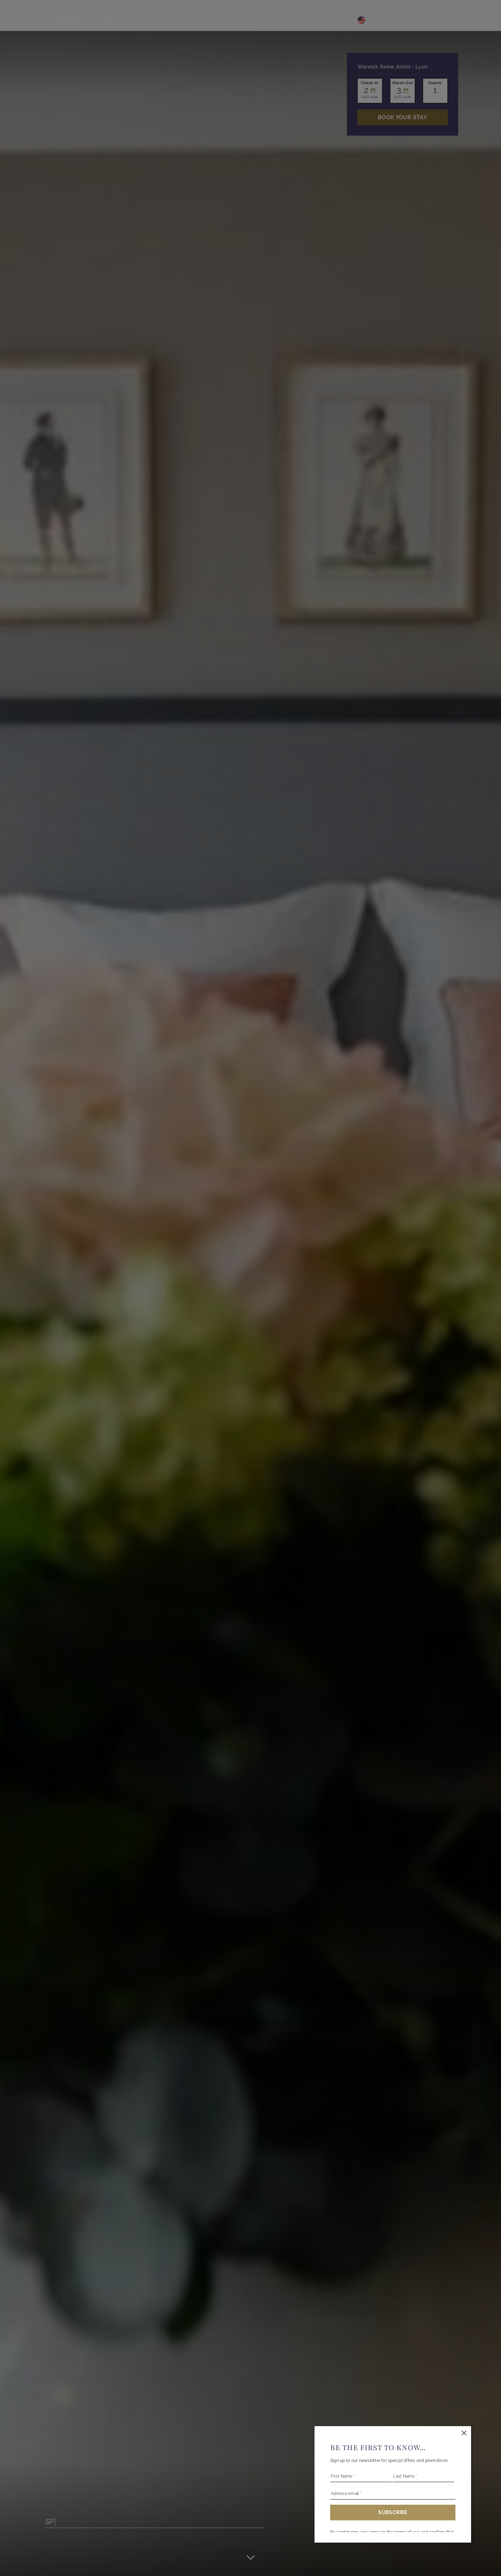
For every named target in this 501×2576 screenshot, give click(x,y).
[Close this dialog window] (464, 2433)
